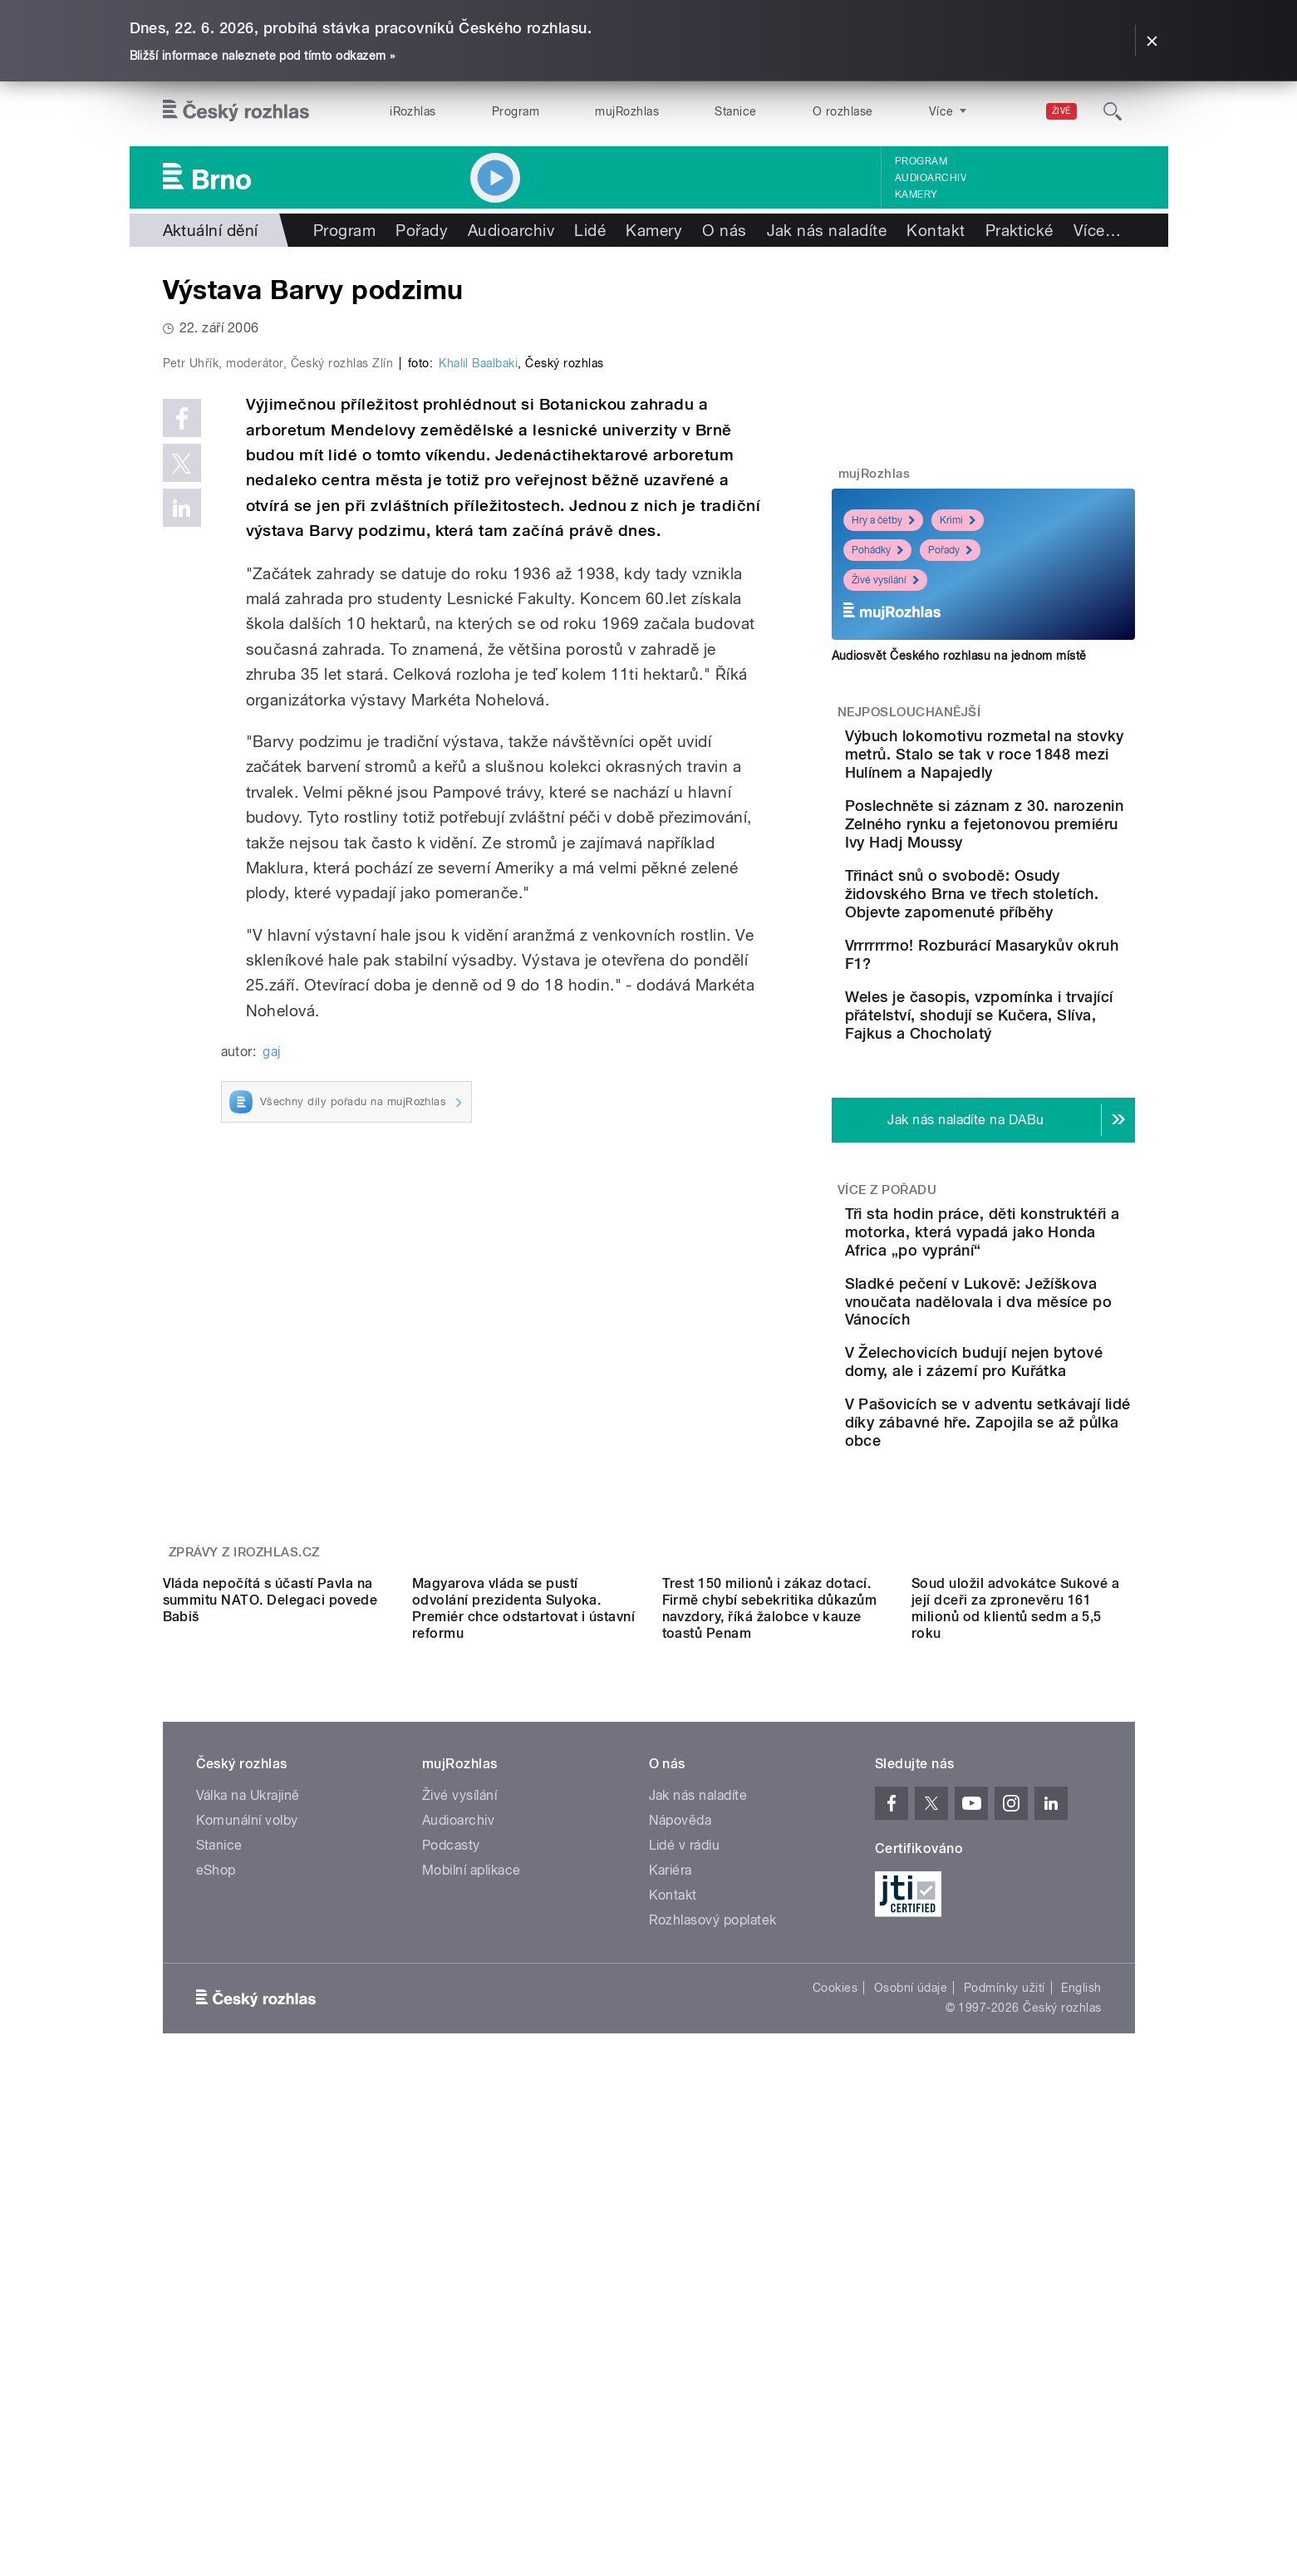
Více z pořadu (887, 1304)
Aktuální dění (210, 230)
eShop (216, 2213)
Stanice (735, 111)
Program (515, 111)
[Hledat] (1112, 111)
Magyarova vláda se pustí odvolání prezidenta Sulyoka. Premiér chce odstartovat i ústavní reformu (523, 1951)
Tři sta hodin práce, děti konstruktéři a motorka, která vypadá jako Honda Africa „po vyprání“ (1028, 1356)
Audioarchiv (930, 178)
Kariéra (670, 2213)
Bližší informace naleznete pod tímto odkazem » (262, 55)
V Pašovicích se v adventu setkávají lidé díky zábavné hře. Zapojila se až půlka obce (1034, 1607)
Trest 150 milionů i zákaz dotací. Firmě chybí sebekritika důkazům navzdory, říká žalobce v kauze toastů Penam (769, 1951)
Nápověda (680, 2163)
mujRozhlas (627, 111)
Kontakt (935, 230)
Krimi (957, 520)
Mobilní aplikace (471, 2213)
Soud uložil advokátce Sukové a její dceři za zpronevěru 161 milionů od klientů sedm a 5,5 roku (1015, 1951)
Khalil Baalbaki (478, 716)
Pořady (421, 230)
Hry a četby (883, 520)
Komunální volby (247, 2163)
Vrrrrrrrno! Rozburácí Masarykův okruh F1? (1015, 1009)
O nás (724, 230)
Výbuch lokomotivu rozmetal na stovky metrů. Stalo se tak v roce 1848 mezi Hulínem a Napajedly (1032, 763)
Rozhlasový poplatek (713, 2263)
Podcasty (451, 2188)
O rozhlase (843, 111)
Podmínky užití (1004, 2331)
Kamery (916, 194)
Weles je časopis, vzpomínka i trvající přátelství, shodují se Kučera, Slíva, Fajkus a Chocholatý (1020, 1111)
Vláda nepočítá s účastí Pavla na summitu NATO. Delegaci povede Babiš (270, 1943)
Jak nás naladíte (827, 230)
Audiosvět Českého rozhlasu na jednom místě (959, 655)
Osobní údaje (911, 2331)
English (1081, 2331)
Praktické (1019, 230)
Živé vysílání (885, 580)
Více (1097, 230)
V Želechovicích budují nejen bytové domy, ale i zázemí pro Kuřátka (1021, 1523)
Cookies (835, 2331)
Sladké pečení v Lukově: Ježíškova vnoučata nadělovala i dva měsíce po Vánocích (1036, 1444)
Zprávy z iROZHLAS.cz (244, 1746)
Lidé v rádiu (684, 2188)
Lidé (590, 230)
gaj (271, 1405)
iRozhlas (413, 111)
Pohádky (877, 550)
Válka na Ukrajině (248, 2138)
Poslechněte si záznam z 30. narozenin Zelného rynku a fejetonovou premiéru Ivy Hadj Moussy (1031, 851)
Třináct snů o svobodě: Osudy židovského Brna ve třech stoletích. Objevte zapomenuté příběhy (1034, 939)
